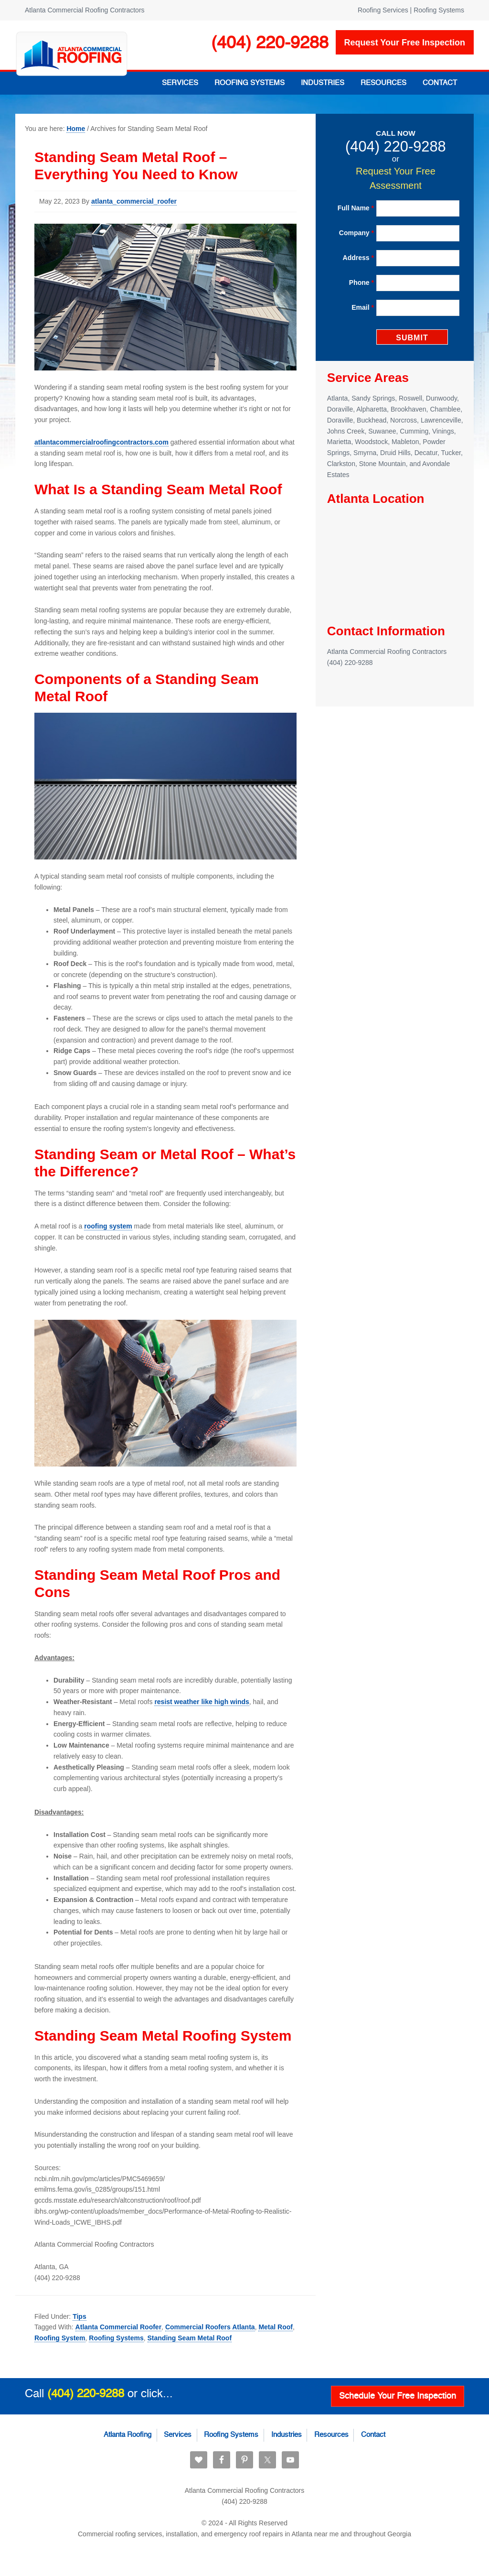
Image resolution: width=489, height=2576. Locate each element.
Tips (79, 2316)
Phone (361, 282)
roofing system (108, 1226)
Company (356, 233)
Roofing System (59, 2338)
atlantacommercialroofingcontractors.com (101, 442)
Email (362, 307)
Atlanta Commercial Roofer (118, 2327)
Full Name (356, 208)
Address (358, 257)
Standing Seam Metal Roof (190, 2338)
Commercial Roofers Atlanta (210, 2327)
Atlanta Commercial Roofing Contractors (71, 54)
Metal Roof (275, 2327)
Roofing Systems (116, 2338)
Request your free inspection (404, 42)
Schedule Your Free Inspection (397, 2395)
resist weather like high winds (201, 1702)
